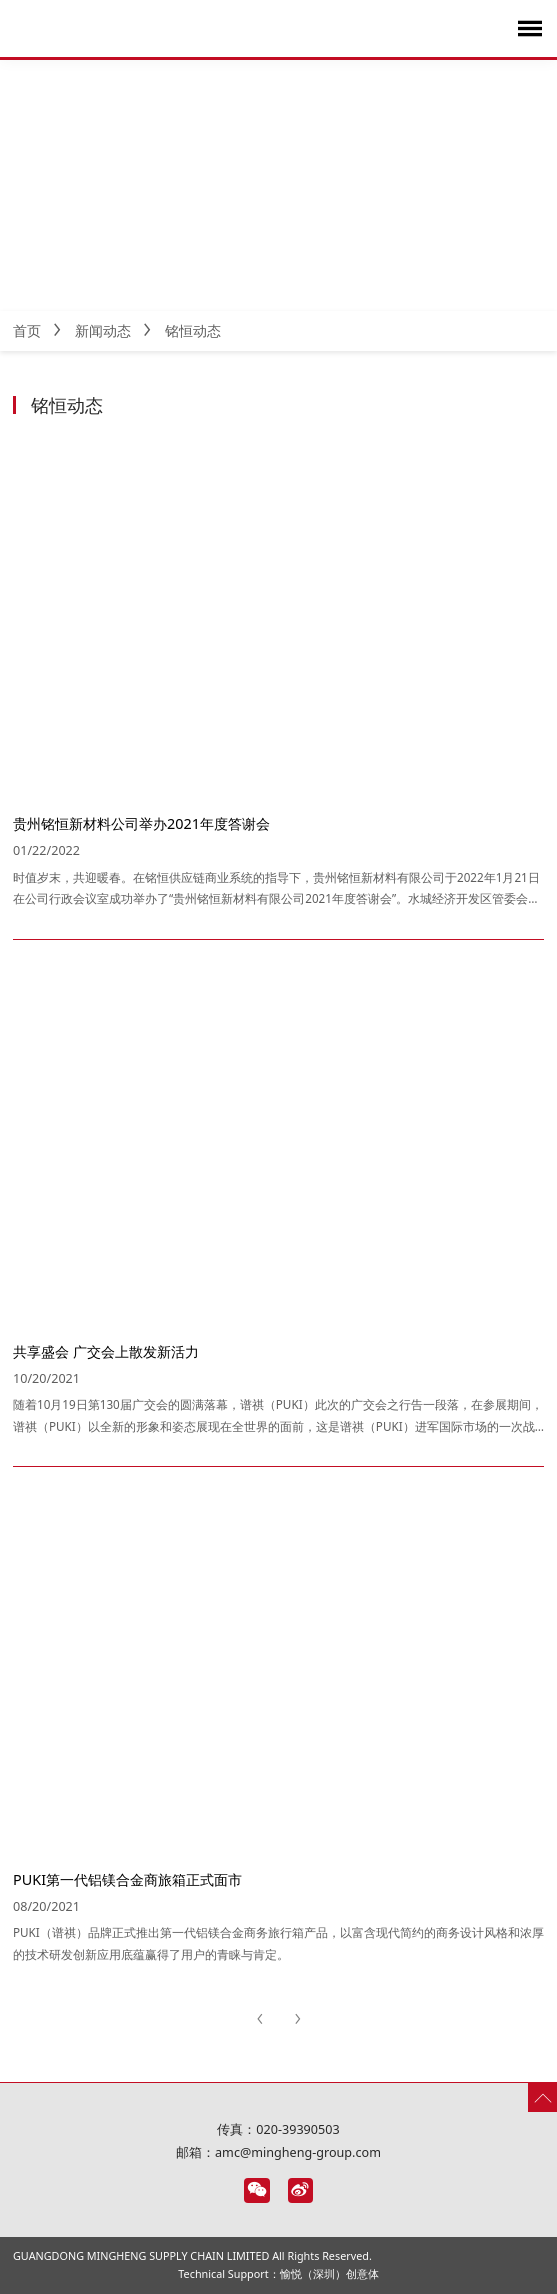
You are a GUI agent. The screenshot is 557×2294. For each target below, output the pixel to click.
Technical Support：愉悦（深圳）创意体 (278, 2274)
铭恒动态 (193, 330)
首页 (27, 330)
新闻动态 (103, 330)
